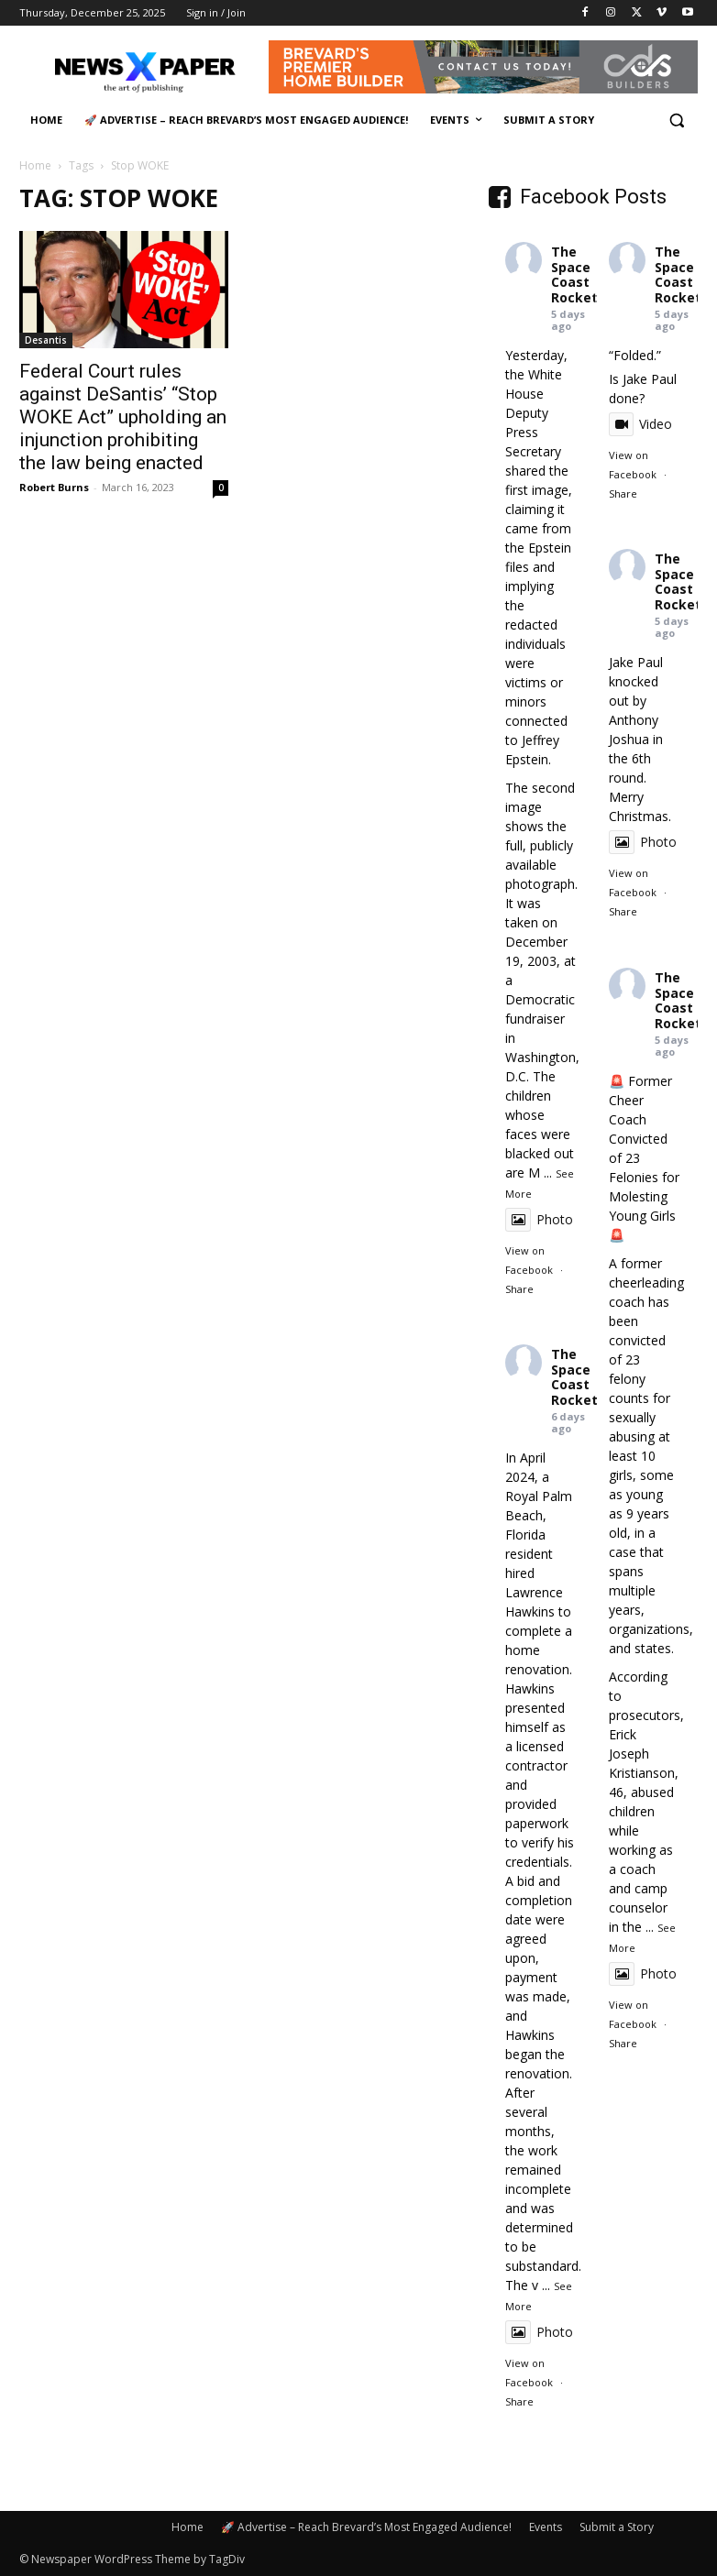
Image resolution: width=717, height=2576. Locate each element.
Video (640, 424)
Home (35, 165)
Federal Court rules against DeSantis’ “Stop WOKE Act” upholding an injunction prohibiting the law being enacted (122, 417)
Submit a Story (616, 2527)
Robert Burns (54, 487)
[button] (676, 120)
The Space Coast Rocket (574, 274)
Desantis (46, 340)
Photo (539, 1219)
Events (545, 2527)
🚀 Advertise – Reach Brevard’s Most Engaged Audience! (366, 2527)
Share (519, 1289)
